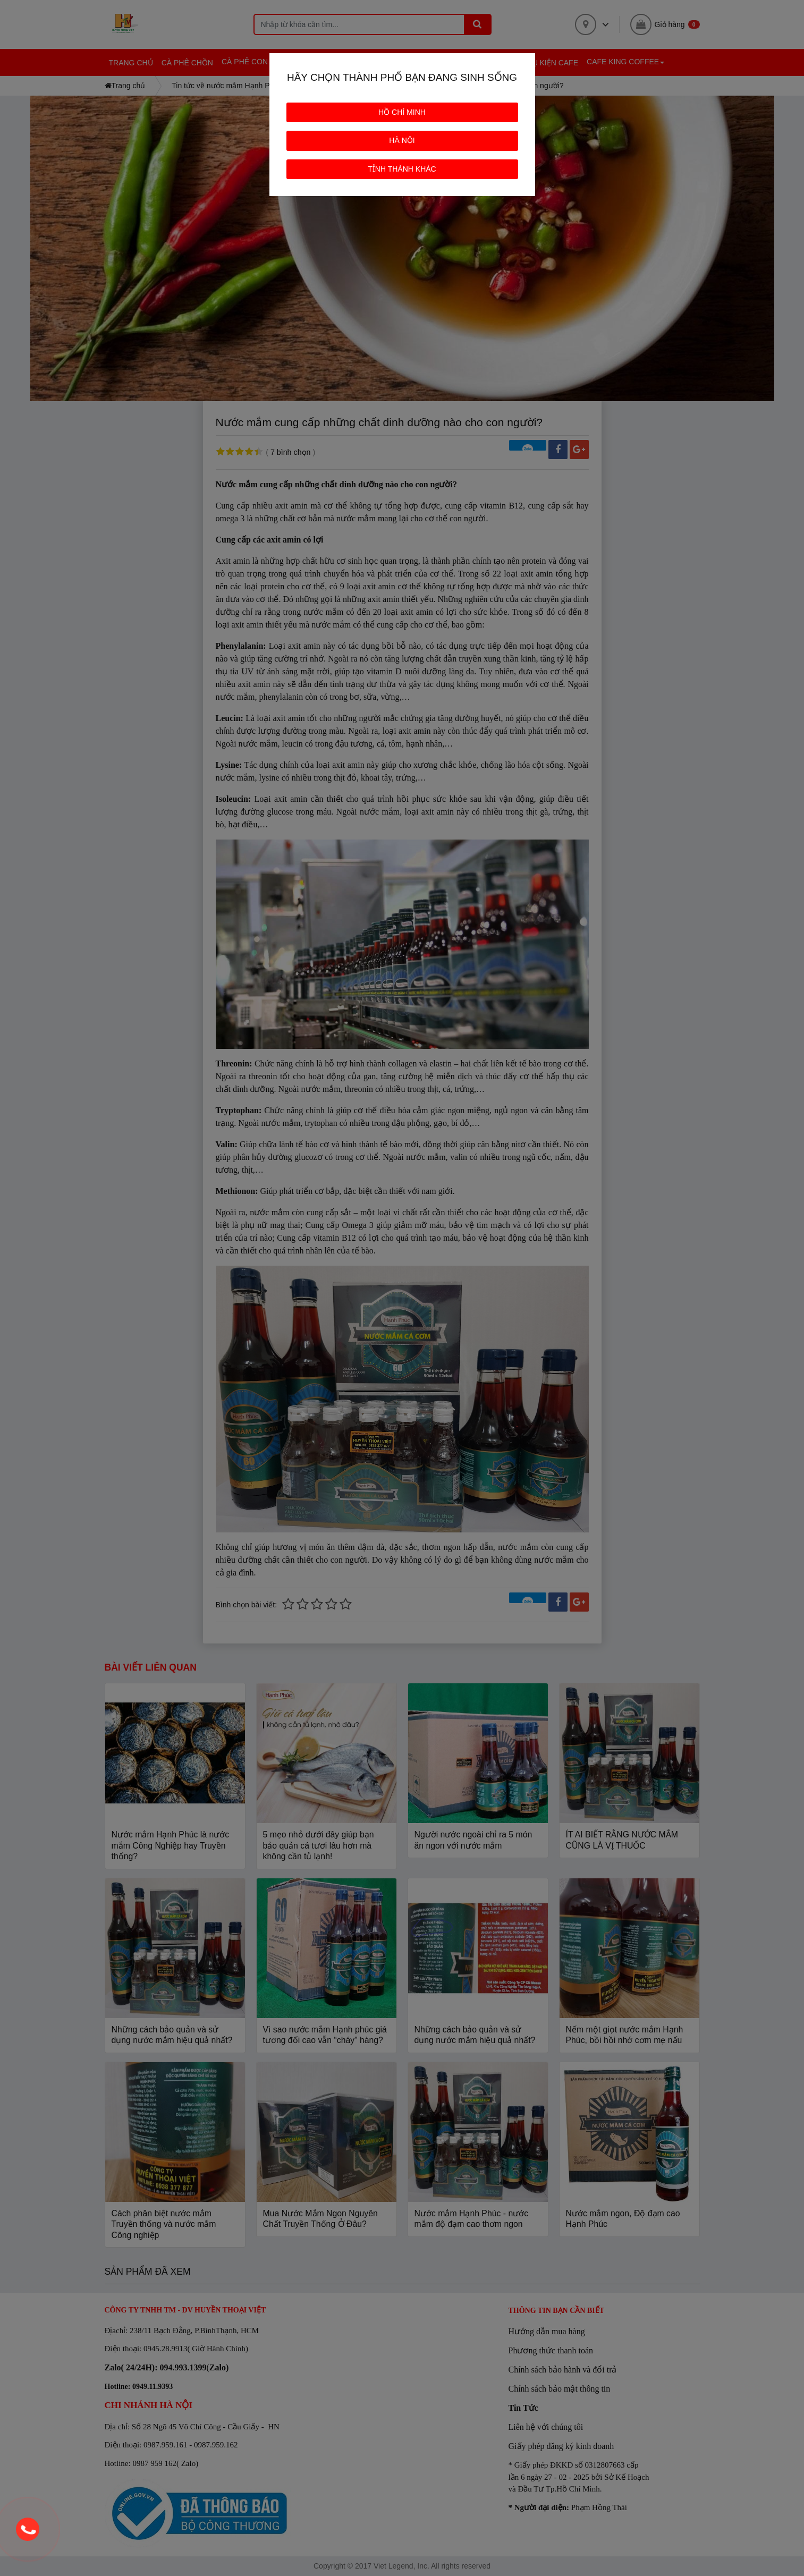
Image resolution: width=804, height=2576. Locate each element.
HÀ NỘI (401, 140)
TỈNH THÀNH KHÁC (402, 169)
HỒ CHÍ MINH (402, 112)
